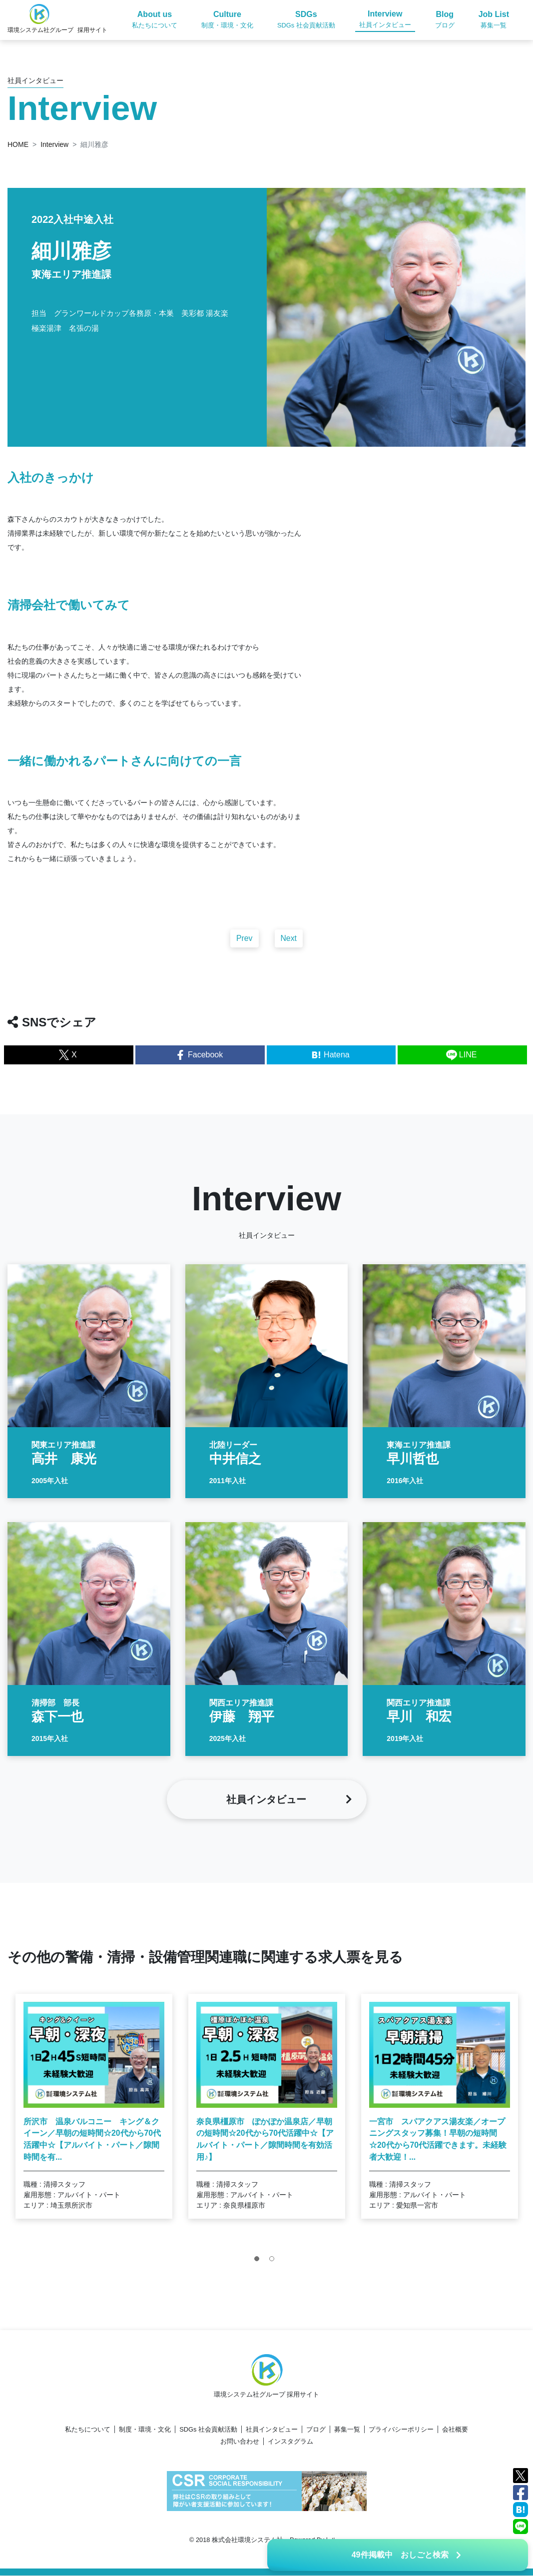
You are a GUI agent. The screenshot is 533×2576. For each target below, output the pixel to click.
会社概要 (455, 2430)
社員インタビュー (272, 2430)
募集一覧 (347, 2430)
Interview (54, 144)
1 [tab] (259, 2271)
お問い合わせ (239, 2442)
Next (289, 947)
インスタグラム (290, 2442)
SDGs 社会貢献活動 (208, 2430)
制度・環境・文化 (145, 2430)
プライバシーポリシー (401, 2430)
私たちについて (87, 2430)
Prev (244, 947)
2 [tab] (274, 2271)
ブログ (316, 2430)
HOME (17, 144)
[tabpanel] (93, 2116)
